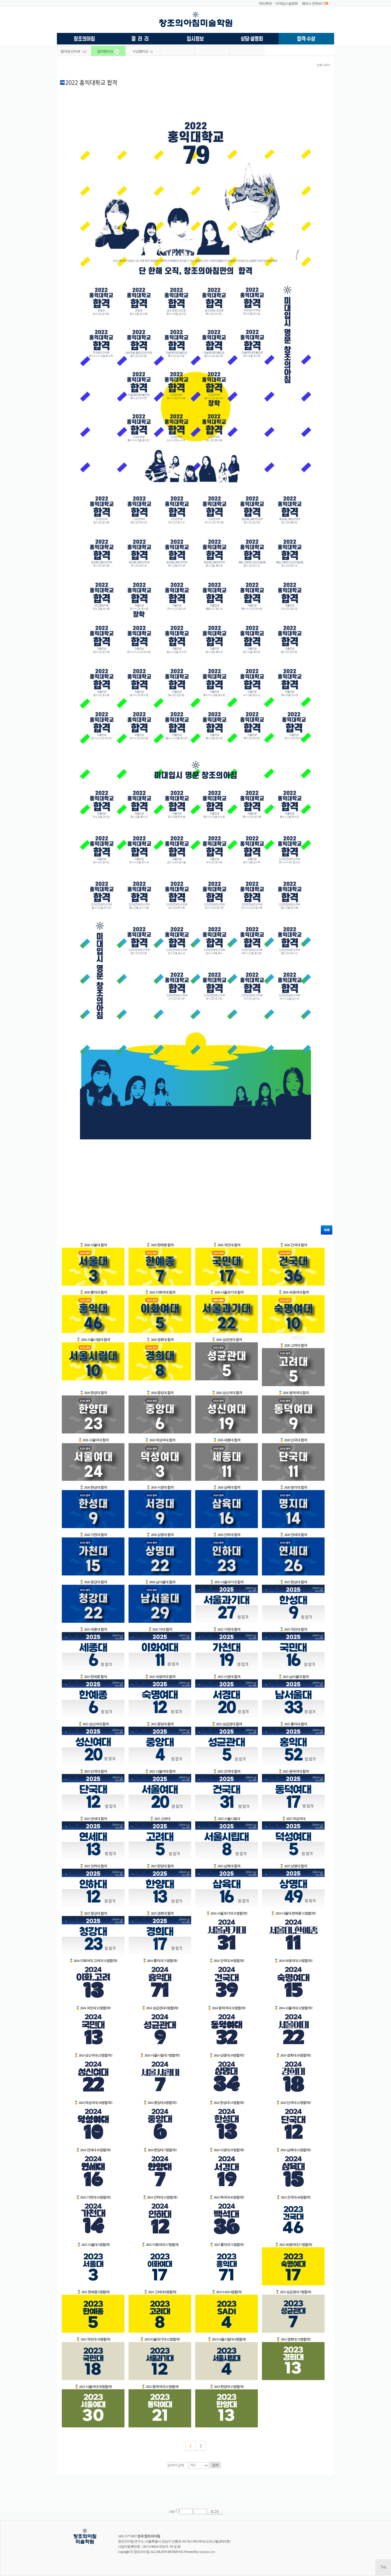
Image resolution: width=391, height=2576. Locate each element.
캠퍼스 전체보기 (313, 3)
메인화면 (265, 3)
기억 (171, 2511)
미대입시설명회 (286, 3)
